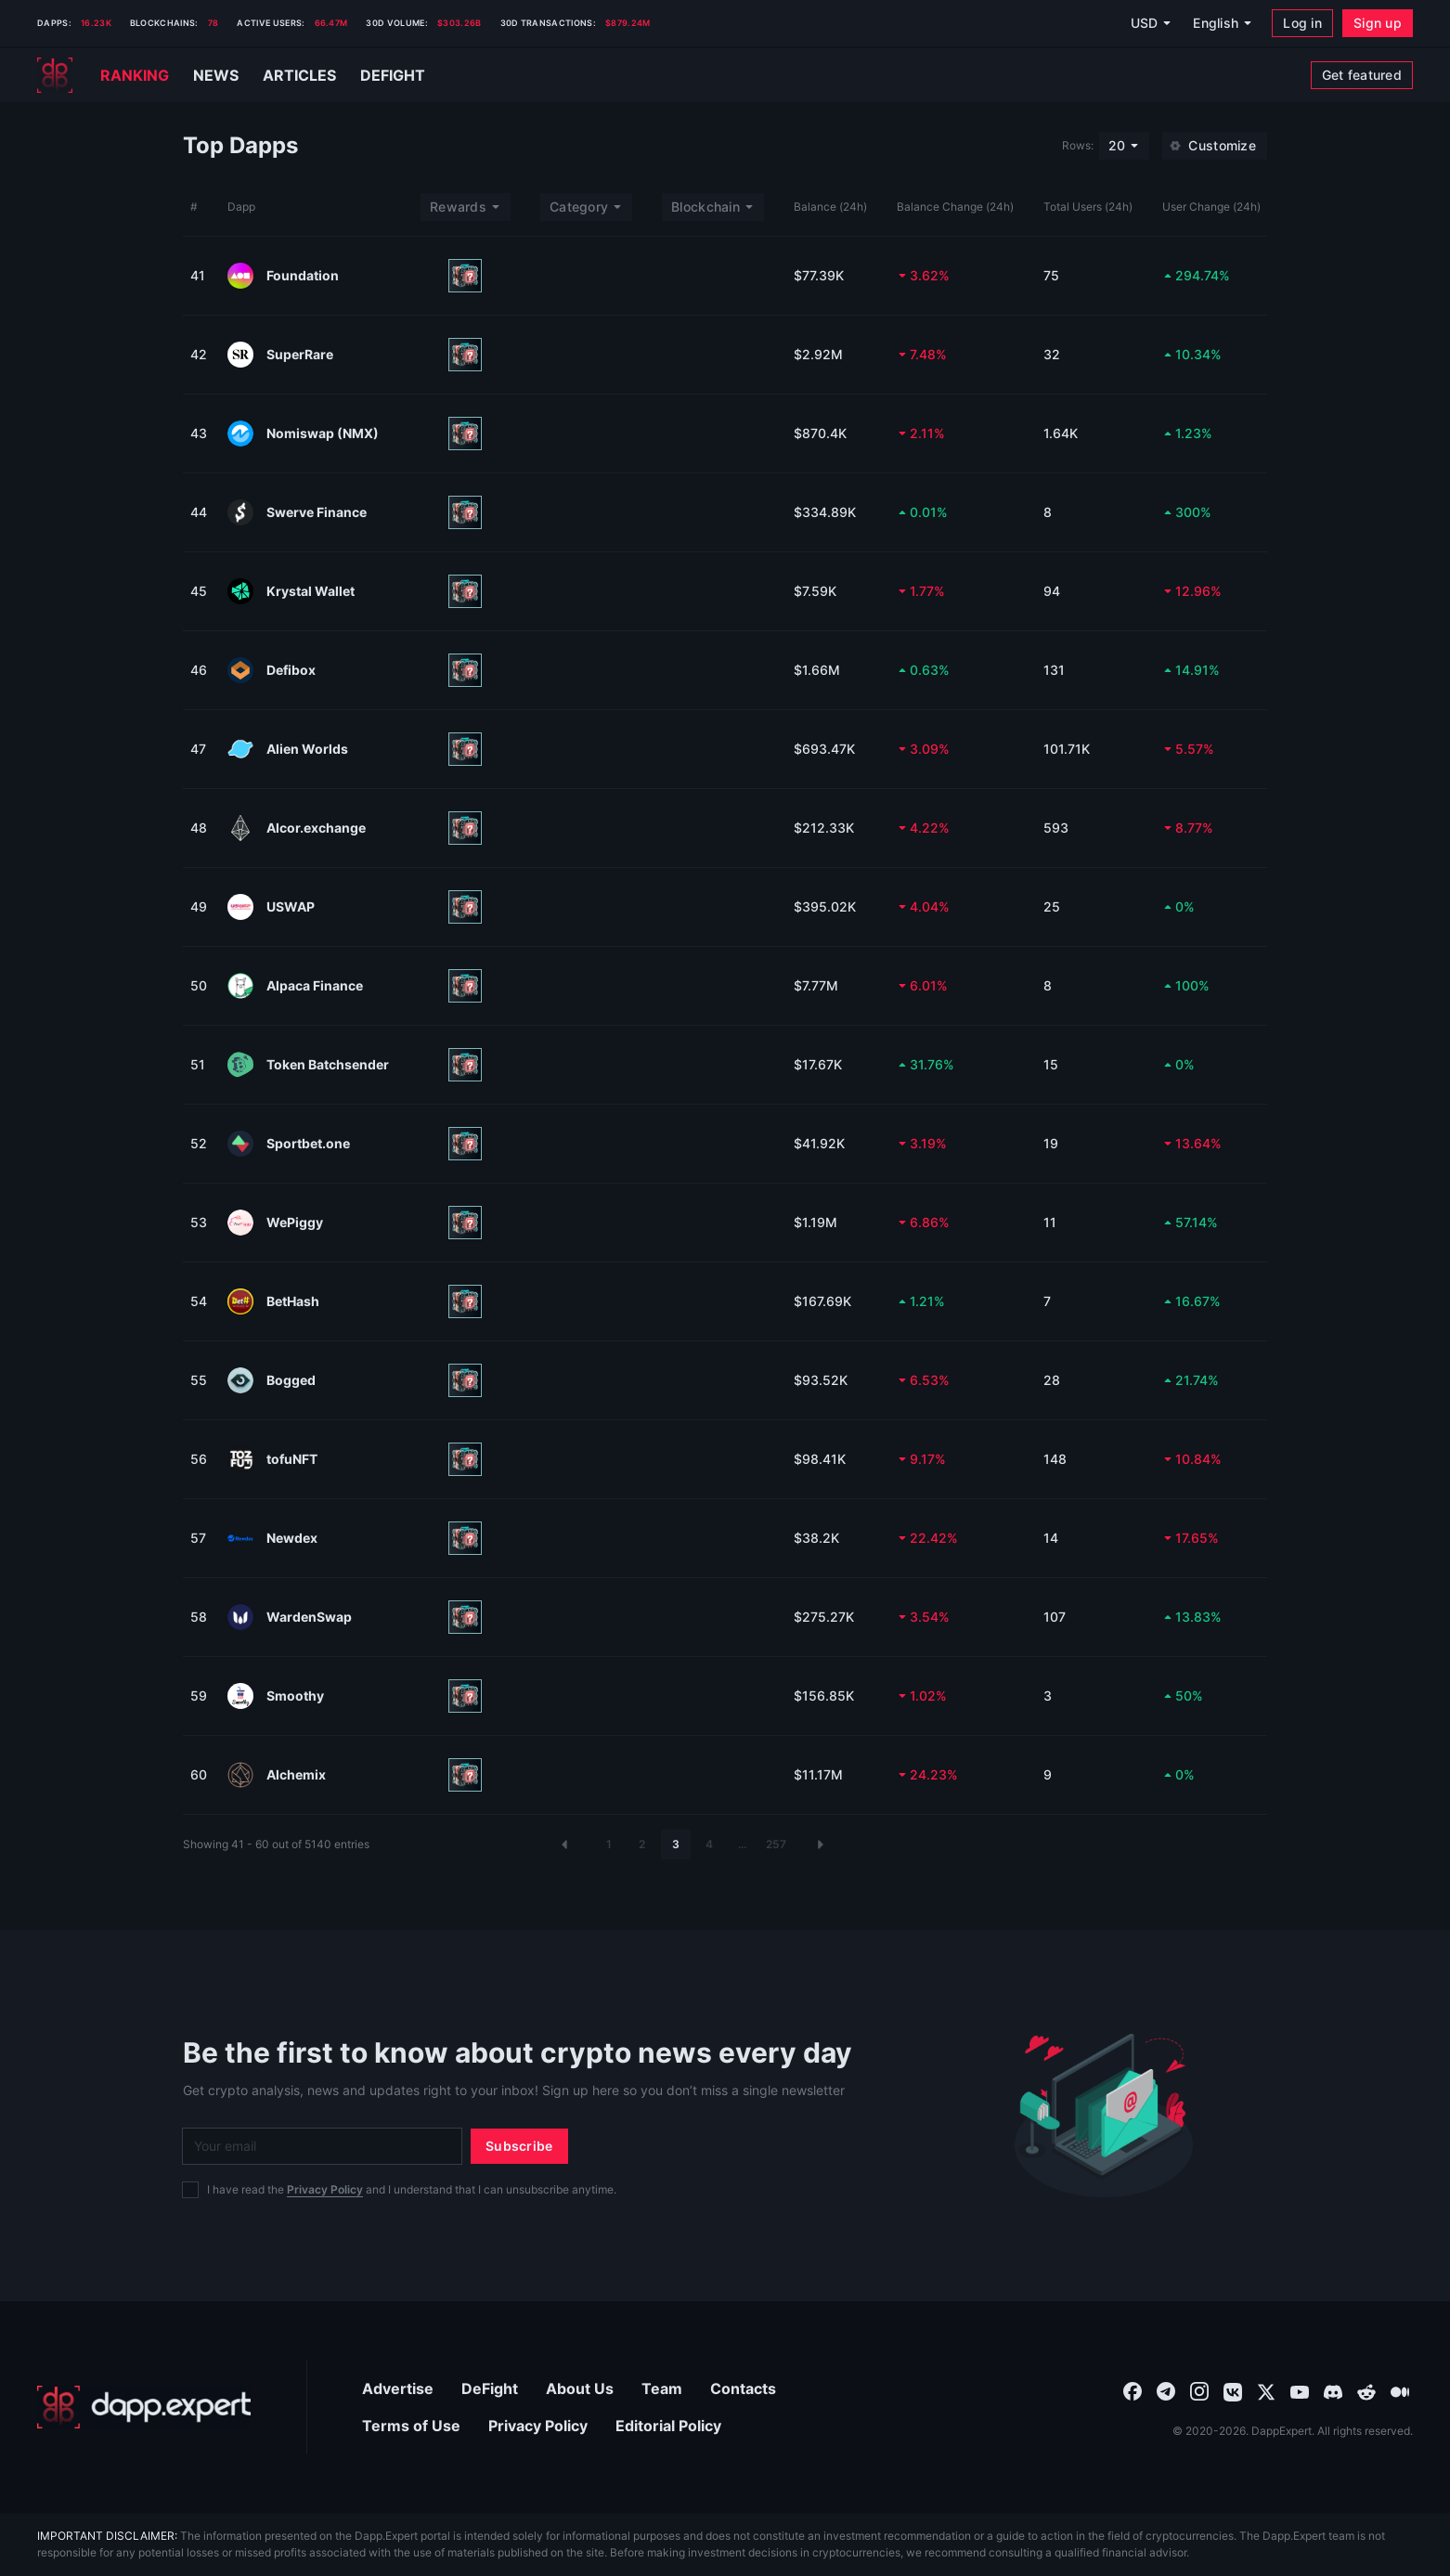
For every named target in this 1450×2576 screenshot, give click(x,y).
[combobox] (1132, 2390)
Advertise (398, 2388)
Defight (392, 75)
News (216, 75)
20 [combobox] (1117, 145)
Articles (299, 75)
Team (661, 2388)
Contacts (743, 2388)
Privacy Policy (325, 2189)
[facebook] (1132, 2390)
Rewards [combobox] (458, 206)
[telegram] (1166, 2390)
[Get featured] (1362, 75)
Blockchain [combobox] (705, 206)
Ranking (134, 75)
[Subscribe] (519, 2146)
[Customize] (1214, 146)
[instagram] (1199, 2390)
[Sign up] (1377, 23)
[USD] (1150, 23)
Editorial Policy (668, 2425)
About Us (580, 2388)
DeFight (489, 2388)
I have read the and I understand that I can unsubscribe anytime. (411, 2189)
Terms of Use (411, 2425)
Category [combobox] (579, 206)
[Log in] (1302, 23)
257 (776, 1844)
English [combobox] (1215, 23)
